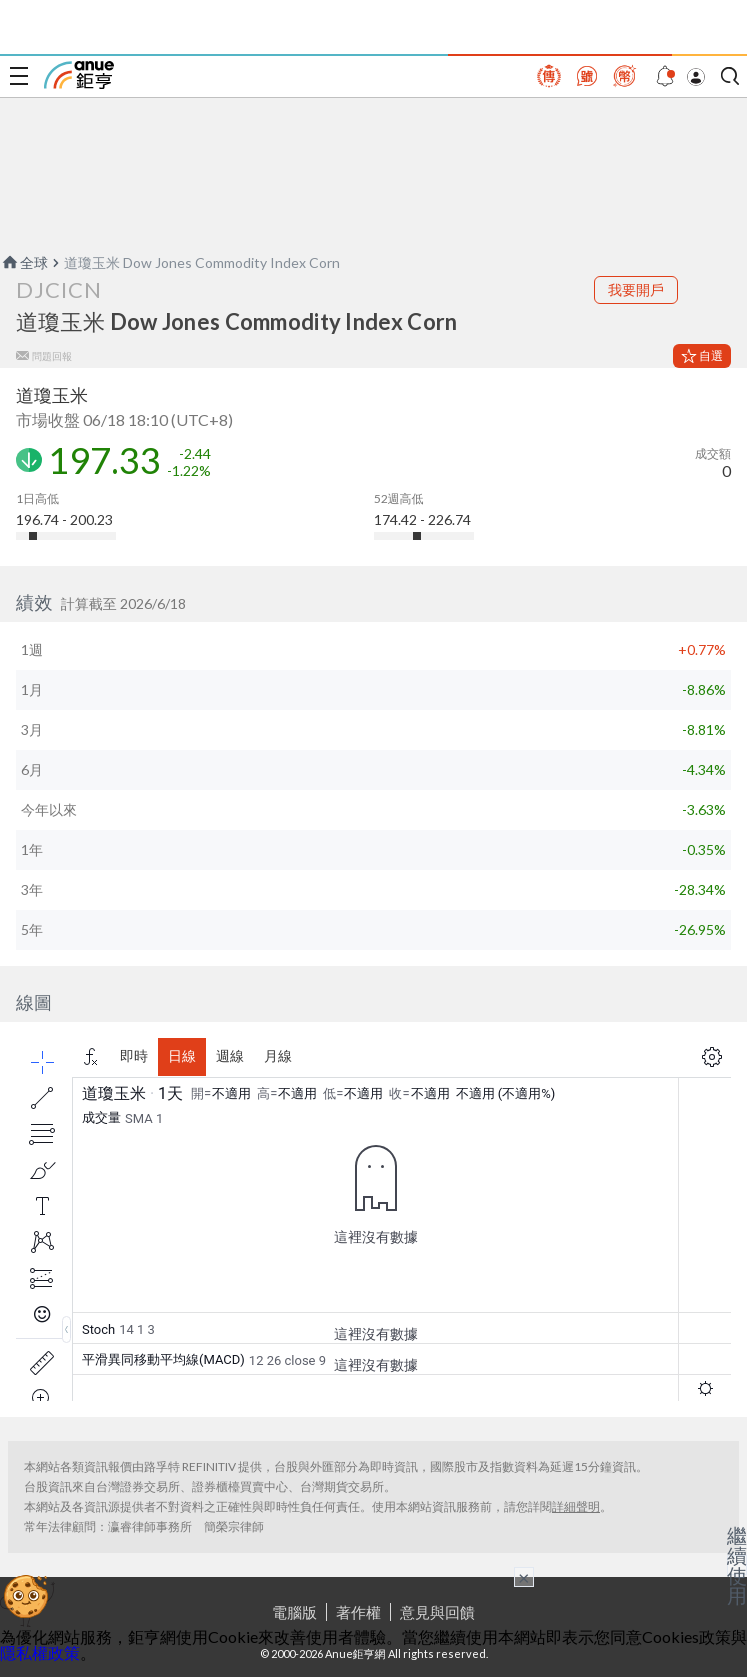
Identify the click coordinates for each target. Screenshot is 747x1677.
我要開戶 (636, 289)
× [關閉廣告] (524, 1577)
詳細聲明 (576, 1506)
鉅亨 (79, 75)
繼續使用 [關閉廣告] (737, 1565)
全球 (24, 262)
